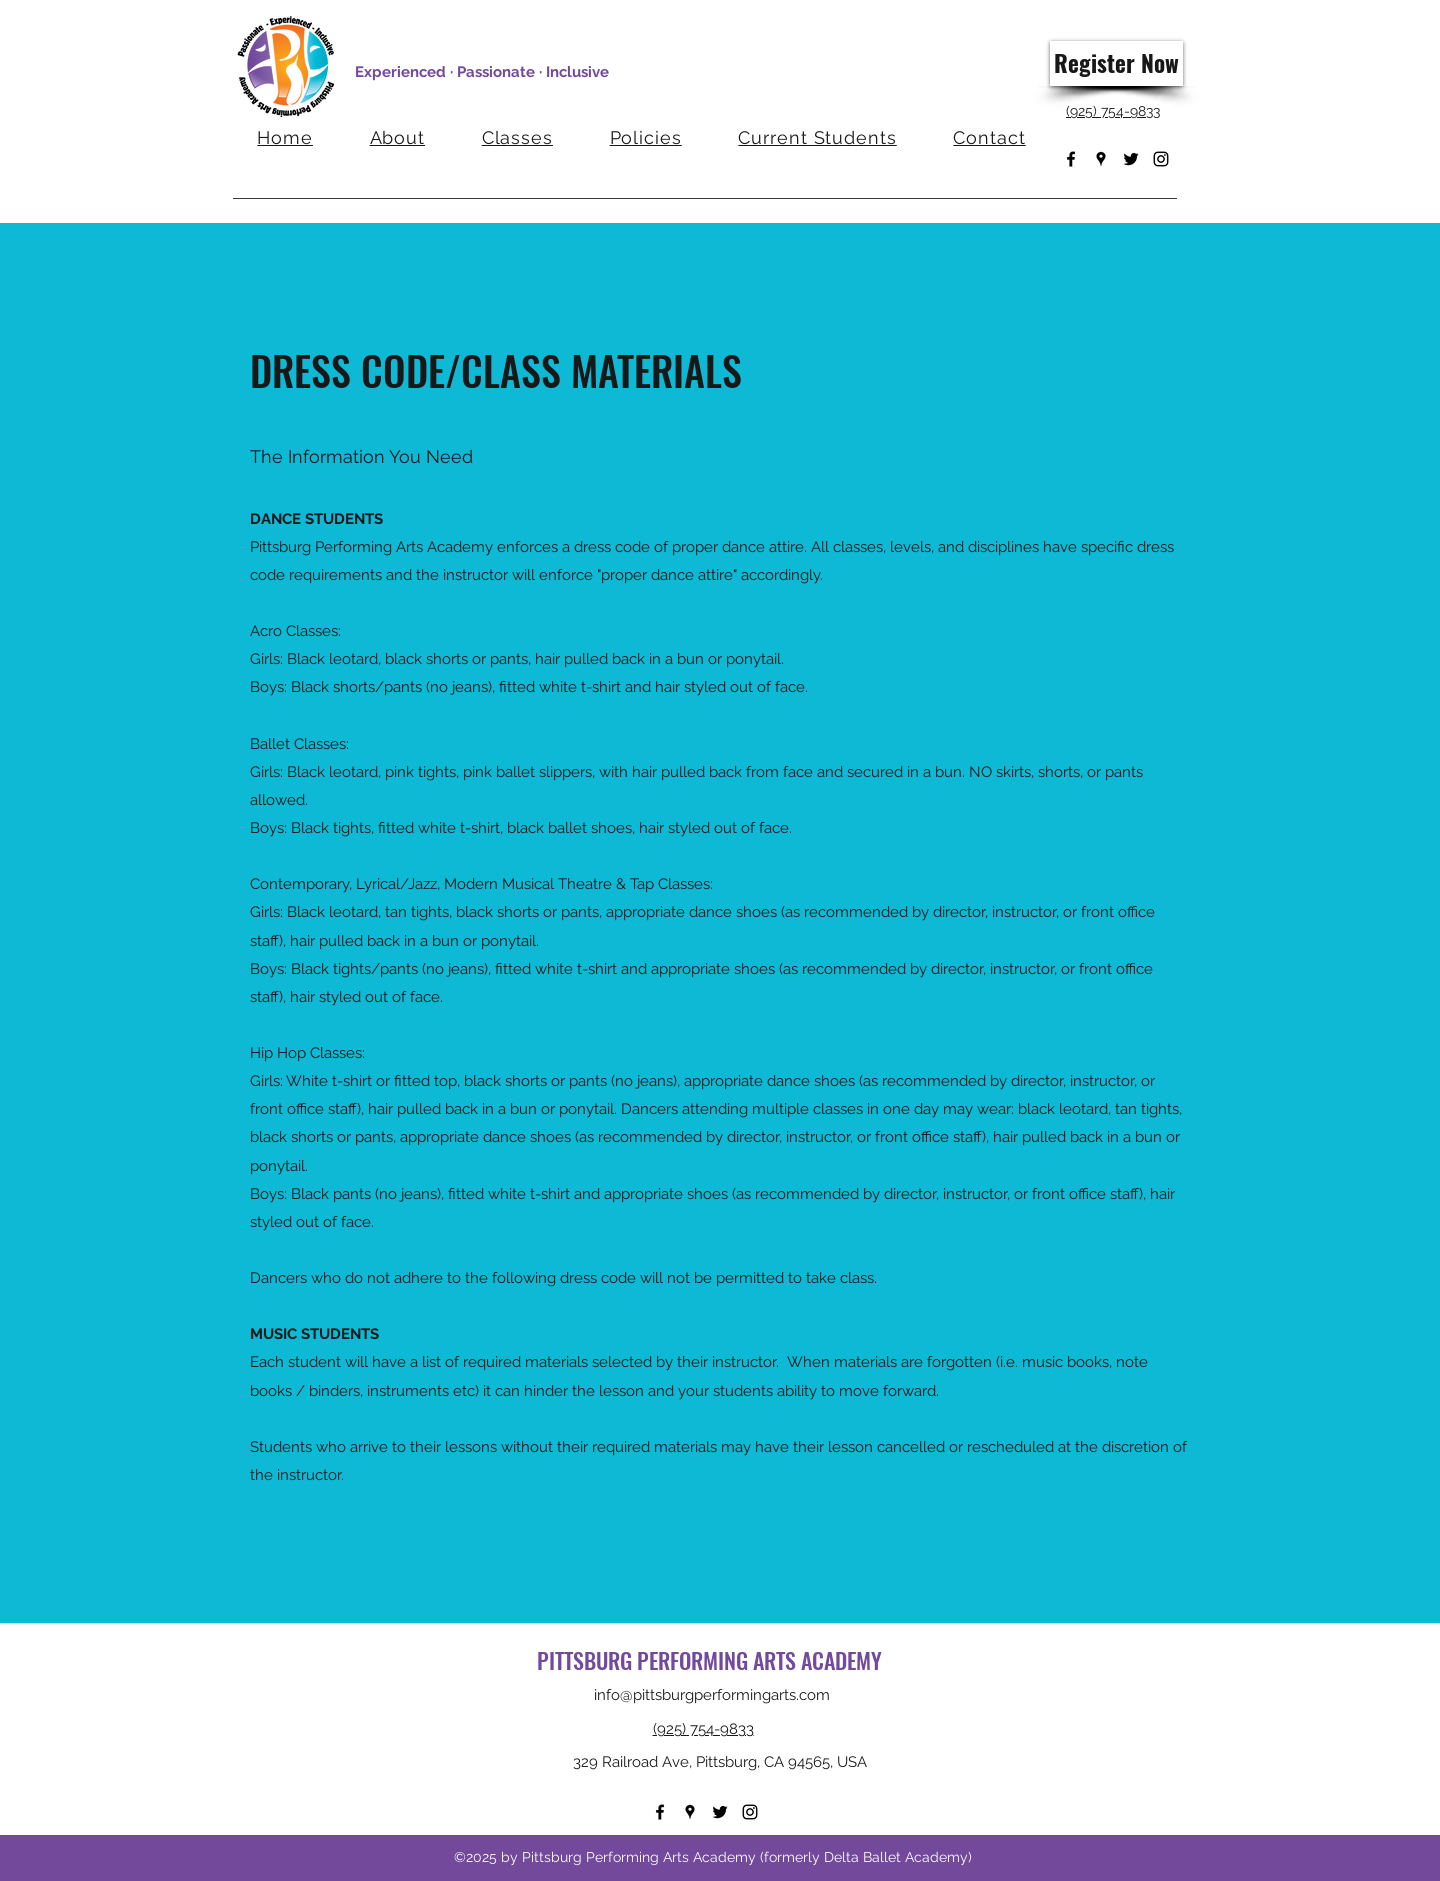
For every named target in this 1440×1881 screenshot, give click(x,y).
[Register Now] (1116, 63)
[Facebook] (1071, 159)
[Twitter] (1131, 159)
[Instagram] (1161, 159)
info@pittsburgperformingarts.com (712, 1695)
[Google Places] (1101, 159)
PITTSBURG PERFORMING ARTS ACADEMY (712, 1660)
